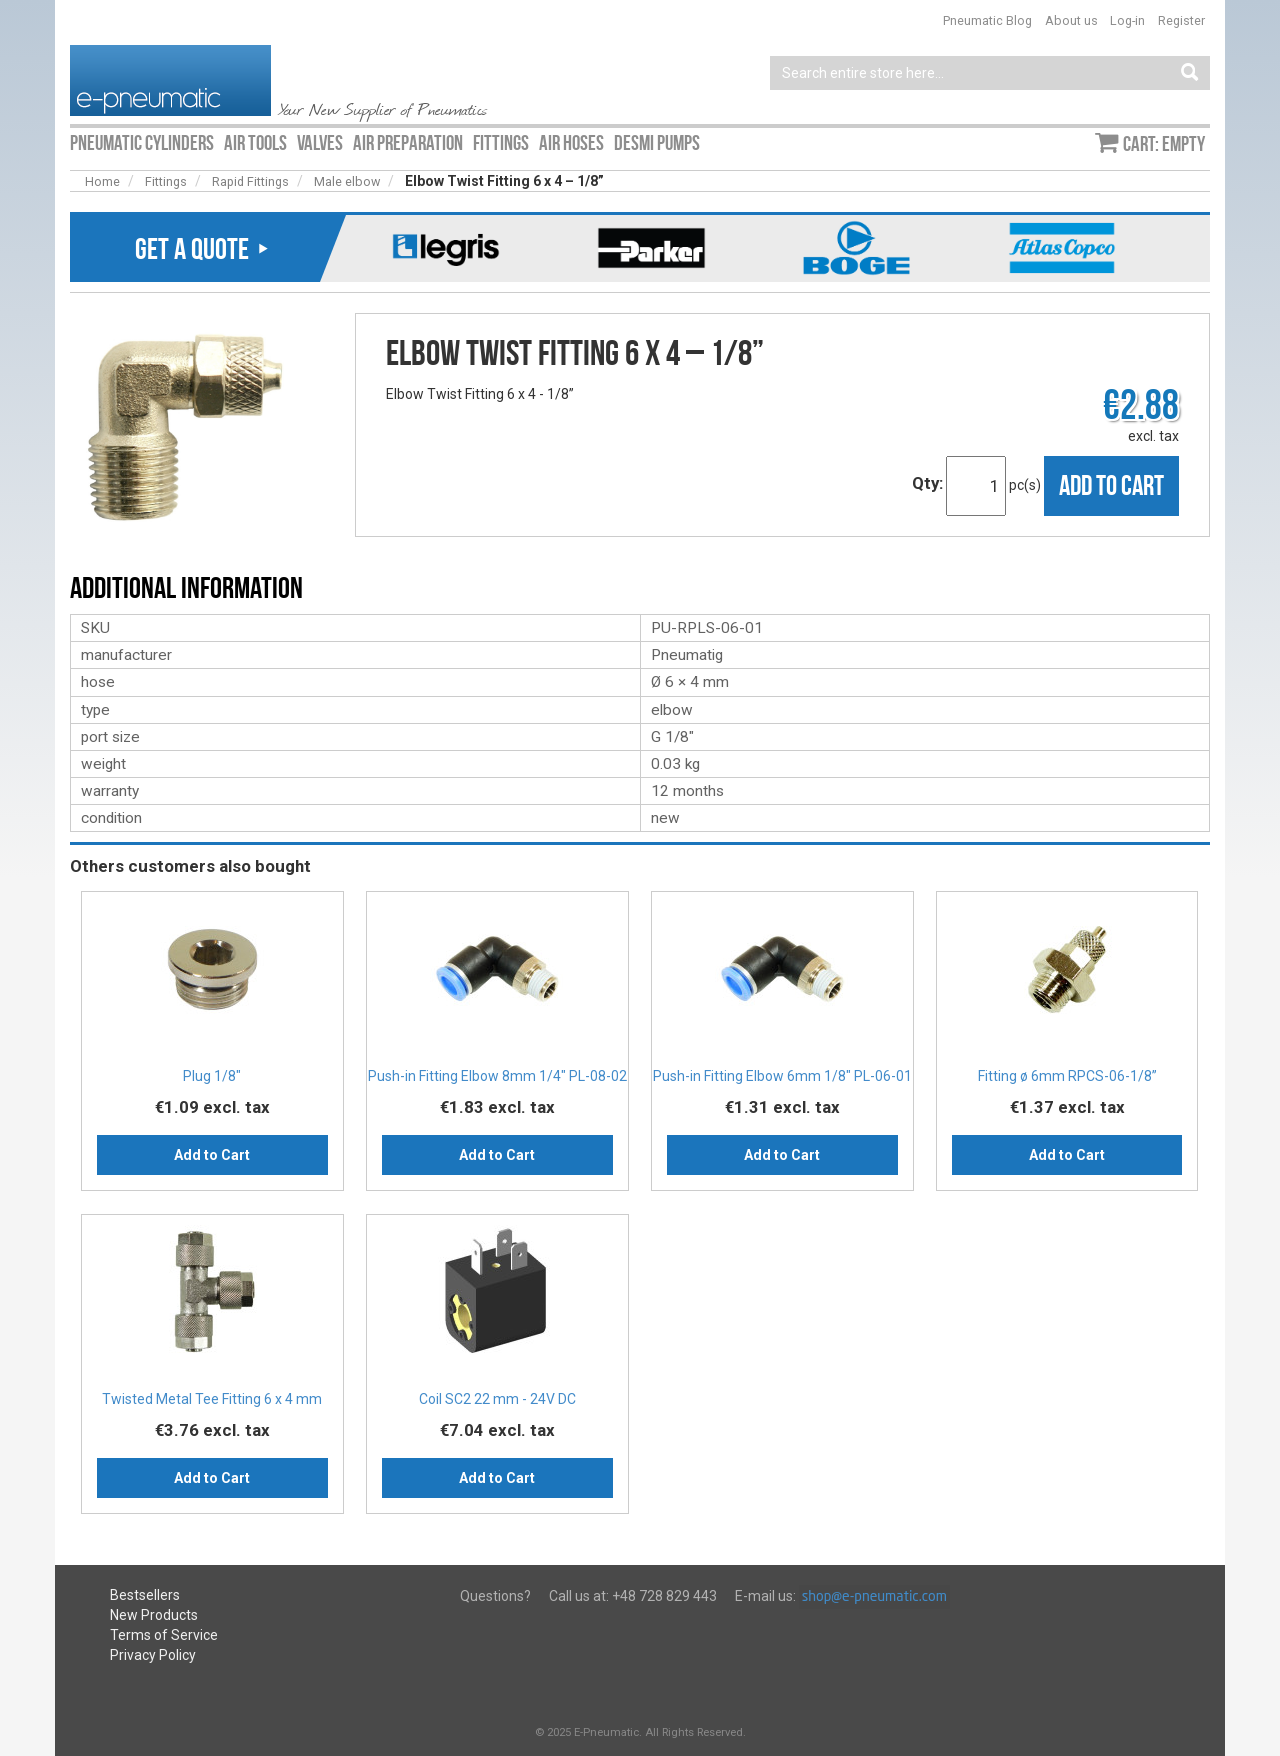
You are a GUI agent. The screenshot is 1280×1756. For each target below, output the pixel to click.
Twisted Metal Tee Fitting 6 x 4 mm (212, 1399)
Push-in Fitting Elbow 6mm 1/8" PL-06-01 (782, 1076)
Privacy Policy (153, 1655)
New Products (154, 1615)
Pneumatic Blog (987, 20)
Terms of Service (164, 1635)
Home (102, 181)
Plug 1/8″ (212, 1076)
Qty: (927, 483)
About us (1071, 20)
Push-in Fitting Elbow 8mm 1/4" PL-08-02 (497, 1076)
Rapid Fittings (250, 181)
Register (1181, 20)
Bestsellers (145, 1595)
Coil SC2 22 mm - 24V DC (497, 1399)
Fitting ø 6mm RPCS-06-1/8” (1067, 1076)
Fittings (166, 181)
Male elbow (347, 181)
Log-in (1127, 20)
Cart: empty (1164, 144)
